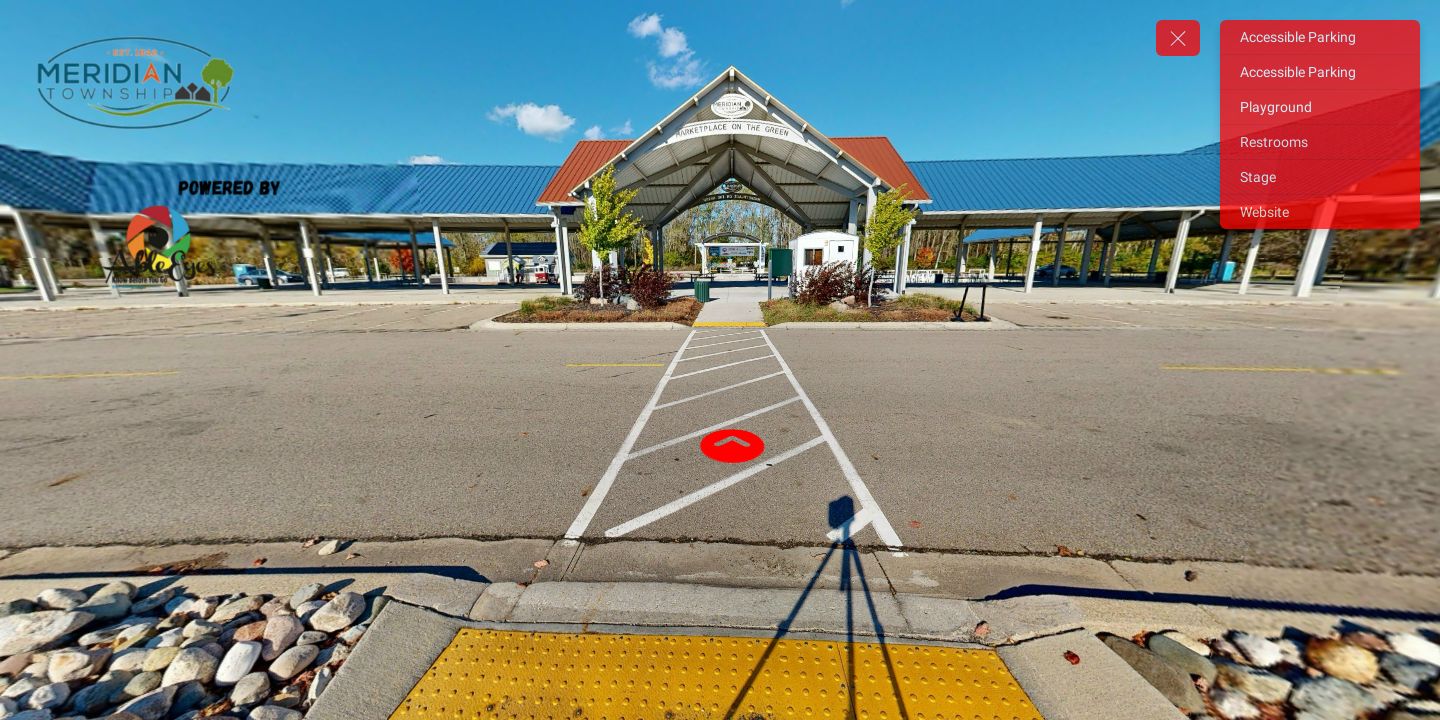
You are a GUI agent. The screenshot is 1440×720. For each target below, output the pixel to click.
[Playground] (1320, 107)
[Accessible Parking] (1320, 37)
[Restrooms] (1320, 142)
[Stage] (1320, 177)
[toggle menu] (1178, 38)
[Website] (1320, 212)
